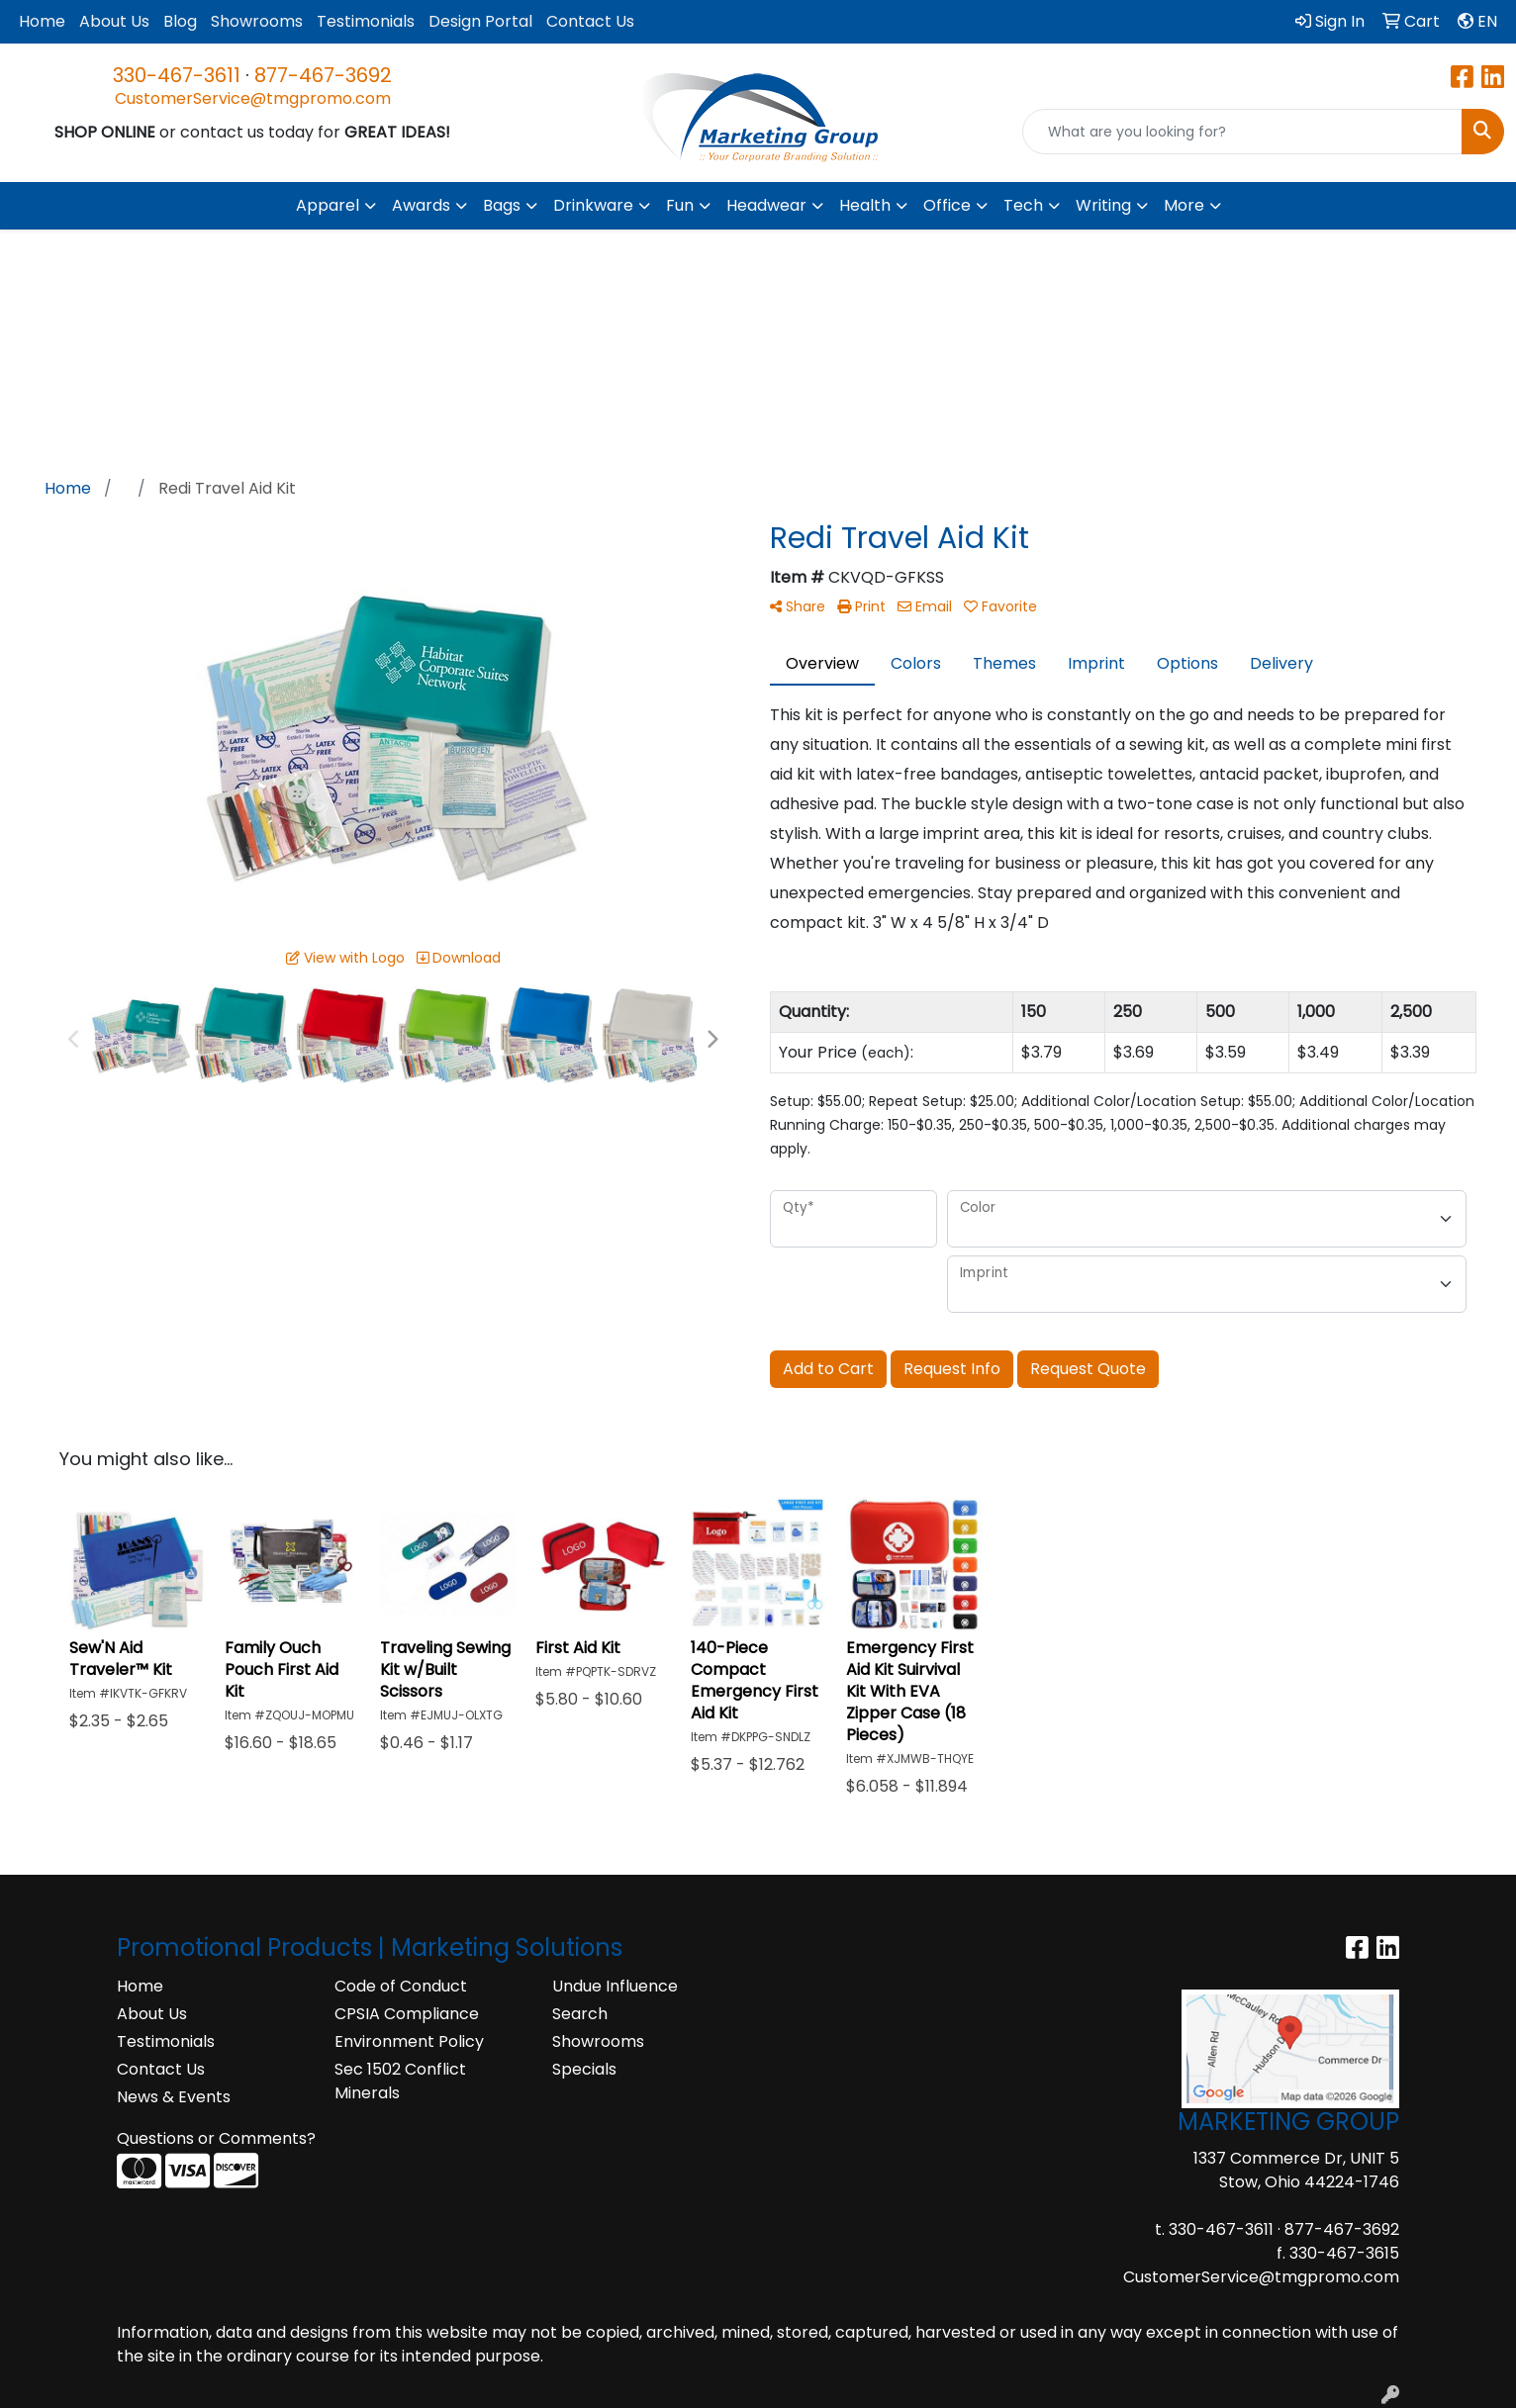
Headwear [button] (766, 205)
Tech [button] (1023, 205)
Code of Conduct (400, 1986)
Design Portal (480, 21)
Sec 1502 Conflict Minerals (400, 2081)
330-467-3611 (176, 75)
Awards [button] (421, 205)
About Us (114, 21)
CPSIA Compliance (406, 2013)
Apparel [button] (327, 205)
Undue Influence (615, 1986)
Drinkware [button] (593, 205)
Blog (180, 21)
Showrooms (257, 21)
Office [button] (947, 205)
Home (42, 21)
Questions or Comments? (216, 2138)
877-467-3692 (323, 75)
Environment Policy (409, 2041)
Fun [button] (680, 205)
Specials (584, 2069)
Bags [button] (502, 205)
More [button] (1184, 205)
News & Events (174, 2096)
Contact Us (590, 21)
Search (580, 2013)
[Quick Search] (1242, 131)
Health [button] (865, 205)
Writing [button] (1103, 205)
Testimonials (366, 21)
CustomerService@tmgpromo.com (253, 98)
